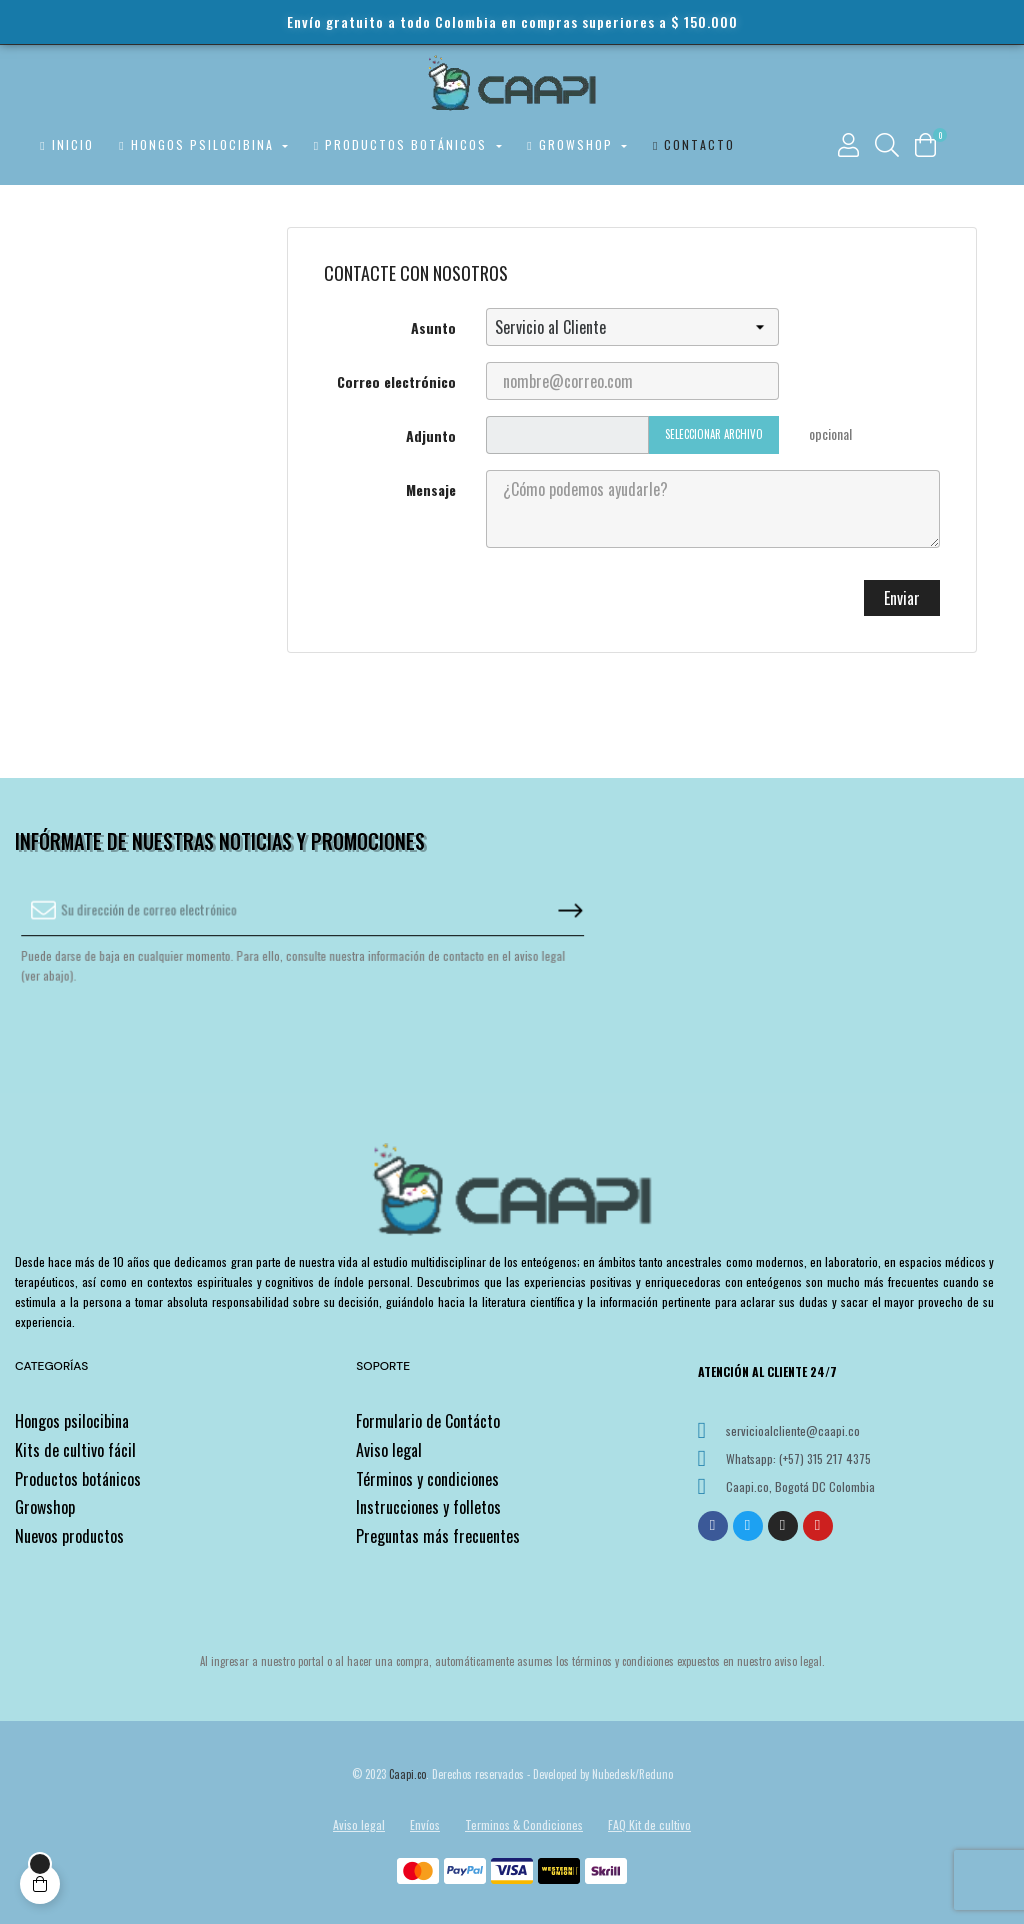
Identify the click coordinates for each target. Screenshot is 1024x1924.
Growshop (45, 1507)
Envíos (425, 1824)
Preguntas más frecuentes (438, 1536)
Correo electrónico (396, 381)
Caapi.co (407, 1774)
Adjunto (431, 435)
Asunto (433, 327)
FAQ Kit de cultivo (649, 1824)
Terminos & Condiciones (524, 1824)
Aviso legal (389, 1450)
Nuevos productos (69, 1536)
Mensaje (431, 489)
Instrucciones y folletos (428, 1507)
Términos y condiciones (427, 1479)
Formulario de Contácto (428, 1421)
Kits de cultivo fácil (75, 1450)
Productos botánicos (78, 1479)
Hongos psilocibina (72, 1421)
